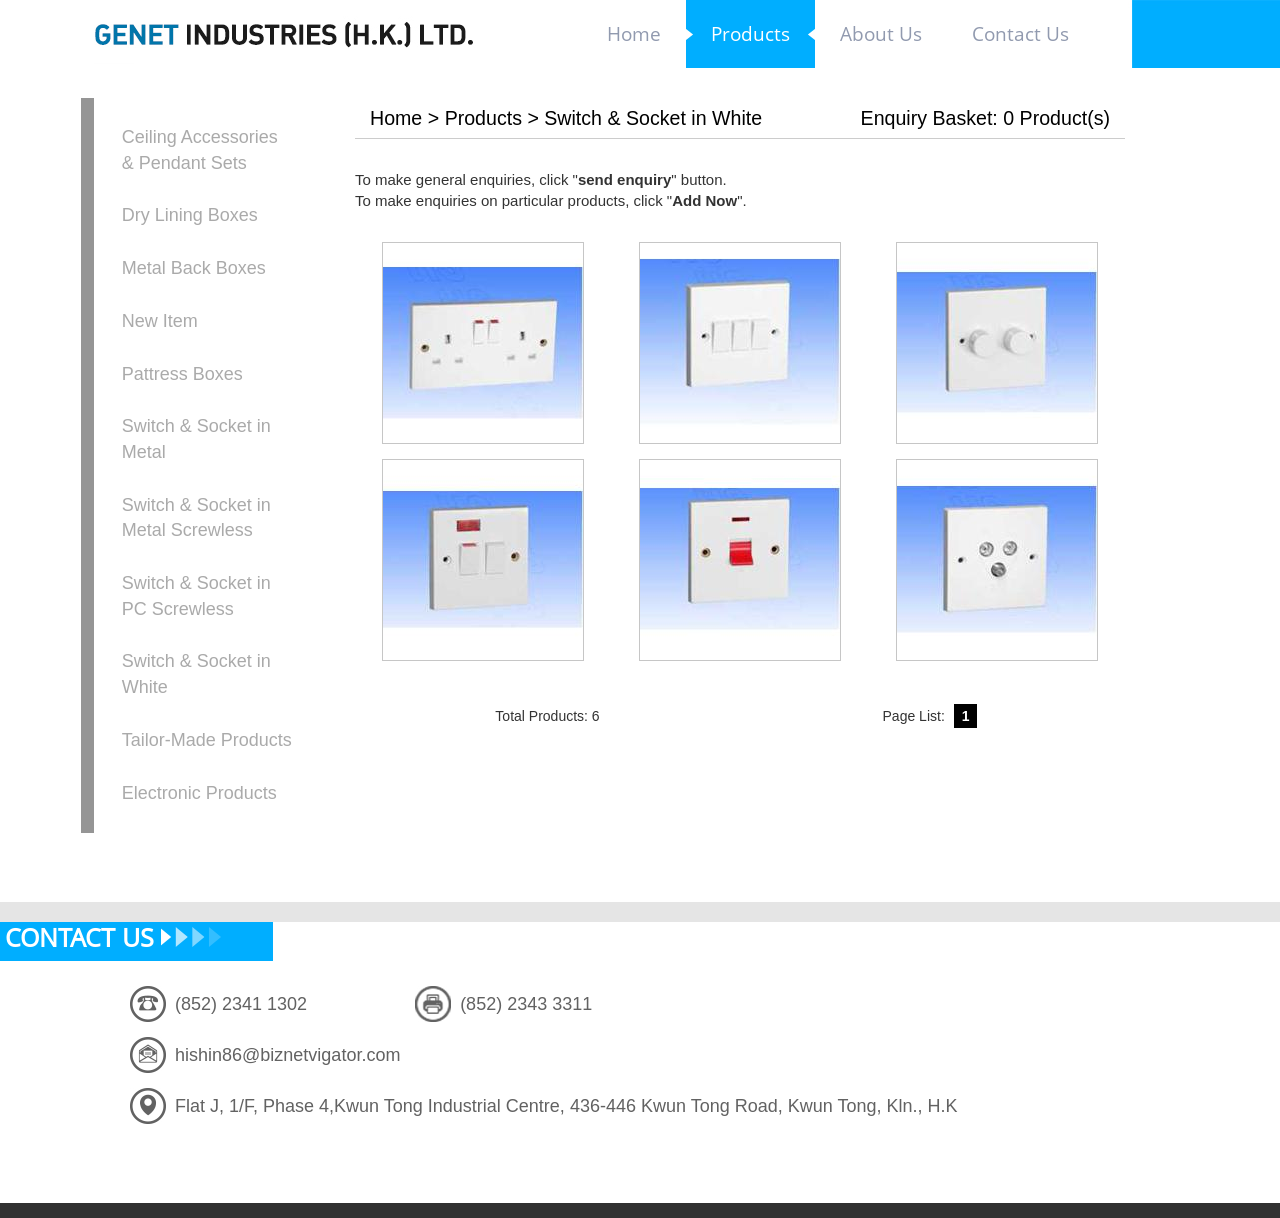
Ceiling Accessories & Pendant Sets (200, 150)
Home (396, 118)
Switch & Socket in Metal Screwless (196, 518)
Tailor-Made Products (207, 740)
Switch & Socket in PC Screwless (196, 596)
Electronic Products (199, 793)
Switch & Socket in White (196, 674)
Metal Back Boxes (194, 268)
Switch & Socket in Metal (196, 439)
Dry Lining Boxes (190, 215)
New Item (160, 321)
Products (483, 118)
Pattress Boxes (182, 374)
